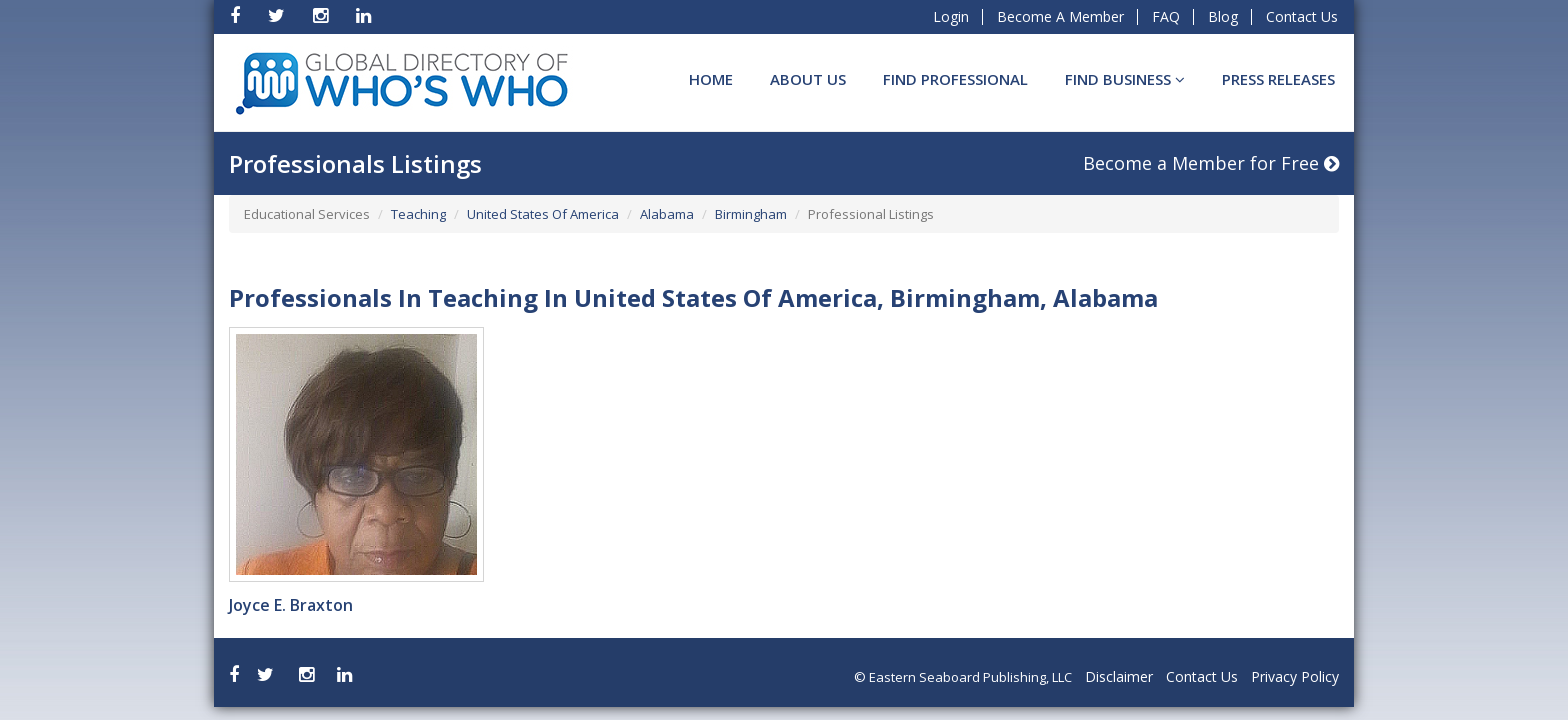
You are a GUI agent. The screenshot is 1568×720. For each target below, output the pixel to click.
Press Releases (1278, 79)
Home (711, 79)
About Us (808, 79)
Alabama (667, 214)
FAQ (1166, 16)
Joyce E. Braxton (291, 605)
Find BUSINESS (1125, 79)
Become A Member (1060, 16)
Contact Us (1302, 16)
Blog (1223, 16)
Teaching (418, 214)
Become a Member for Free (1211, 163)
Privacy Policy (1295, 676)
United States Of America (543, 214)
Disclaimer (1119, 676)
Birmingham (751, 214)
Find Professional (955, 79)
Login (951, 16)
